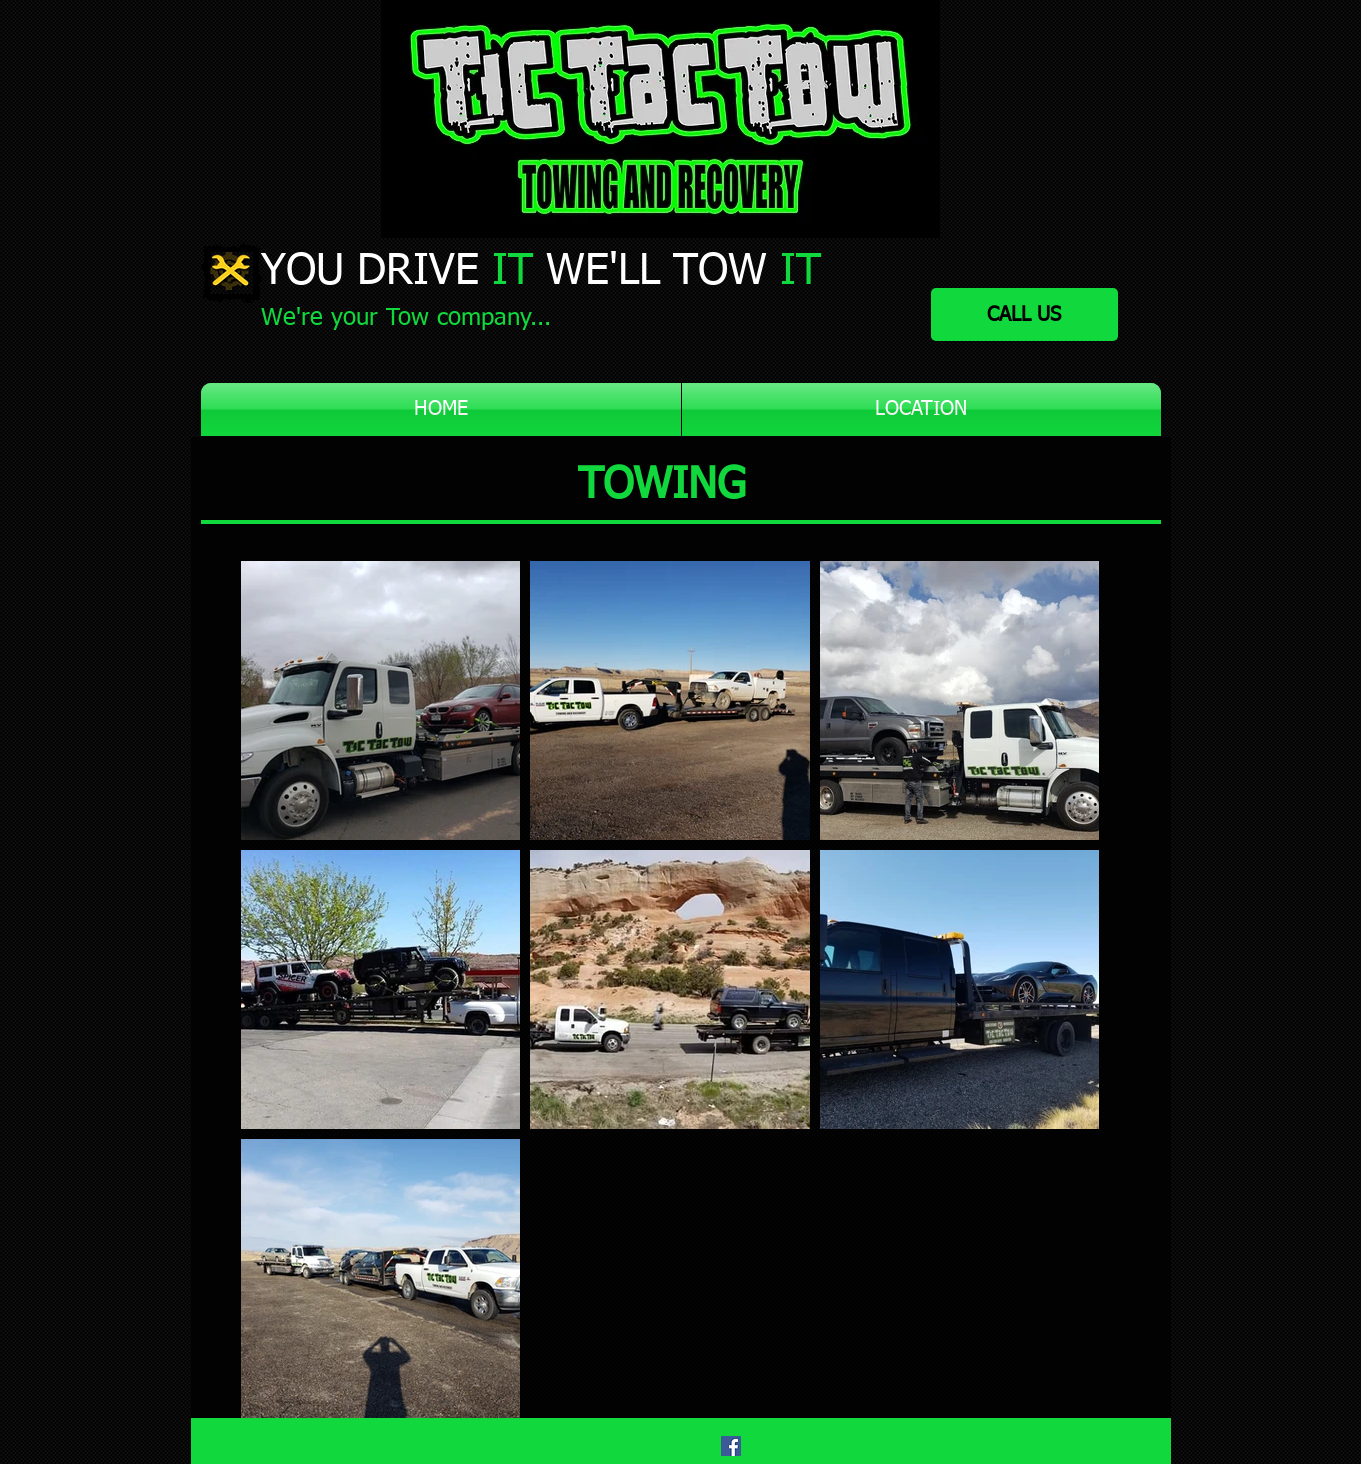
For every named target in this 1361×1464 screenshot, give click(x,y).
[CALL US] (1024, 314)
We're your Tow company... (406, 318)
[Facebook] (731, 1446)
